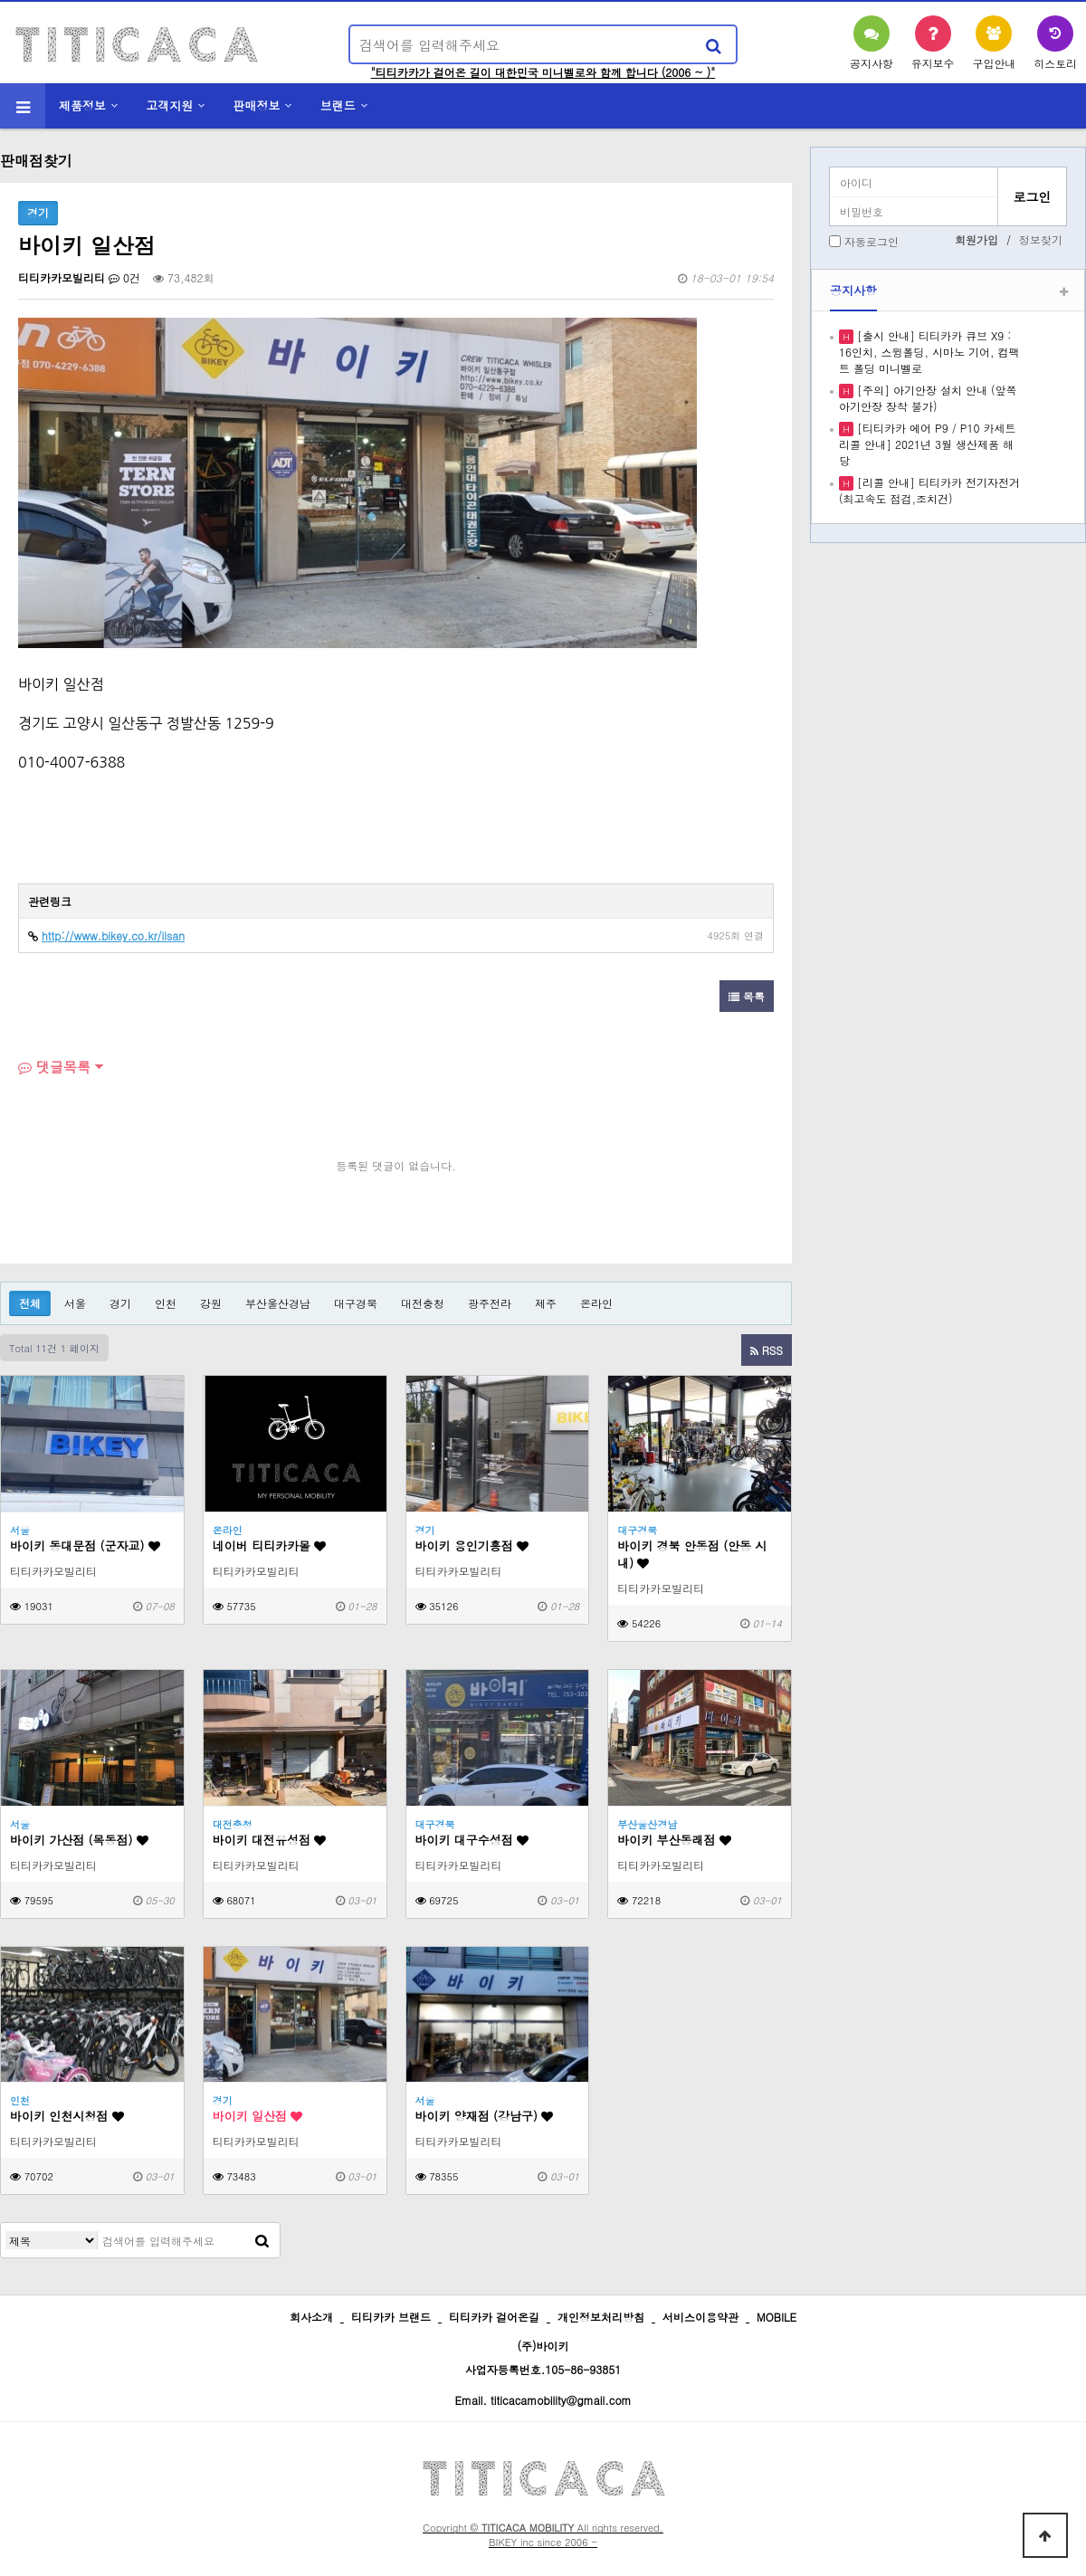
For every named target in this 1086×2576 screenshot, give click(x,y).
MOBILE (776, 2317)
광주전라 (489, 1303)
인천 (165, 1303)
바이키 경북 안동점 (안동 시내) (692, 1554)
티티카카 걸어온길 (494, 2317)
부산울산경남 (277, 1303)
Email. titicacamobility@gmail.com (542, 2400)
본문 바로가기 (0, 0)
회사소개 (311, 2317)
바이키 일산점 (258, 2115)
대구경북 (355, 1303)
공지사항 (853, 290)
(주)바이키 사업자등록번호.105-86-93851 (543, 2357)
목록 (747, 996)
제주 (546, 1303)
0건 (124, 277)
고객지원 (169, 105)
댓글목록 (54, 1066)
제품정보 (82, 105)
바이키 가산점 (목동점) (79, 1839)
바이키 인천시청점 (67, 2115)
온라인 (596, 1303)
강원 (211, 1303)
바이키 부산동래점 (674, 1839)
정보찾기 (1040, 239)
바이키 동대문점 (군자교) (85, 1545)
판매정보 (257, 105)
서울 (75, 1303)
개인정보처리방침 (600, 2317)
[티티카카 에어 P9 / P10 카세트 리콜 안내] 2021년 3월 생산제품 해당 (927, 444)
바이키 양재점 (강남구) (484, 2115)
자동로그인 (871, 241)
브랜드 (338, 105)
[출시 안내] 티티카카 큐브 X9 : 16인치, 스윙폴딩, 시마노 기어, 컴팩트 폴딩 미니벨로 (929, 352)
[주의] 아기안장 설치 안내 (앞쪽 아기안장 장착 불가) (928, 398)
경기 (120, 1303)
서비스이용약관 (700, 2317)
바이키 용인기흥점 (472, 1545)
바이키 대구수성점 (472, 1839)
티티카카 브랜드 (391, 2317)
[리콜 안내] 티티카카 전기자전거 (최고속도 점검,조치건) (929, 490)
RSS (766, 1350)
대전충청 (422, 1303)
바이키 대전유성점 (270, 1839)
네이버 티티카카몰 (270, 1545)
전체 (30, 1303)
